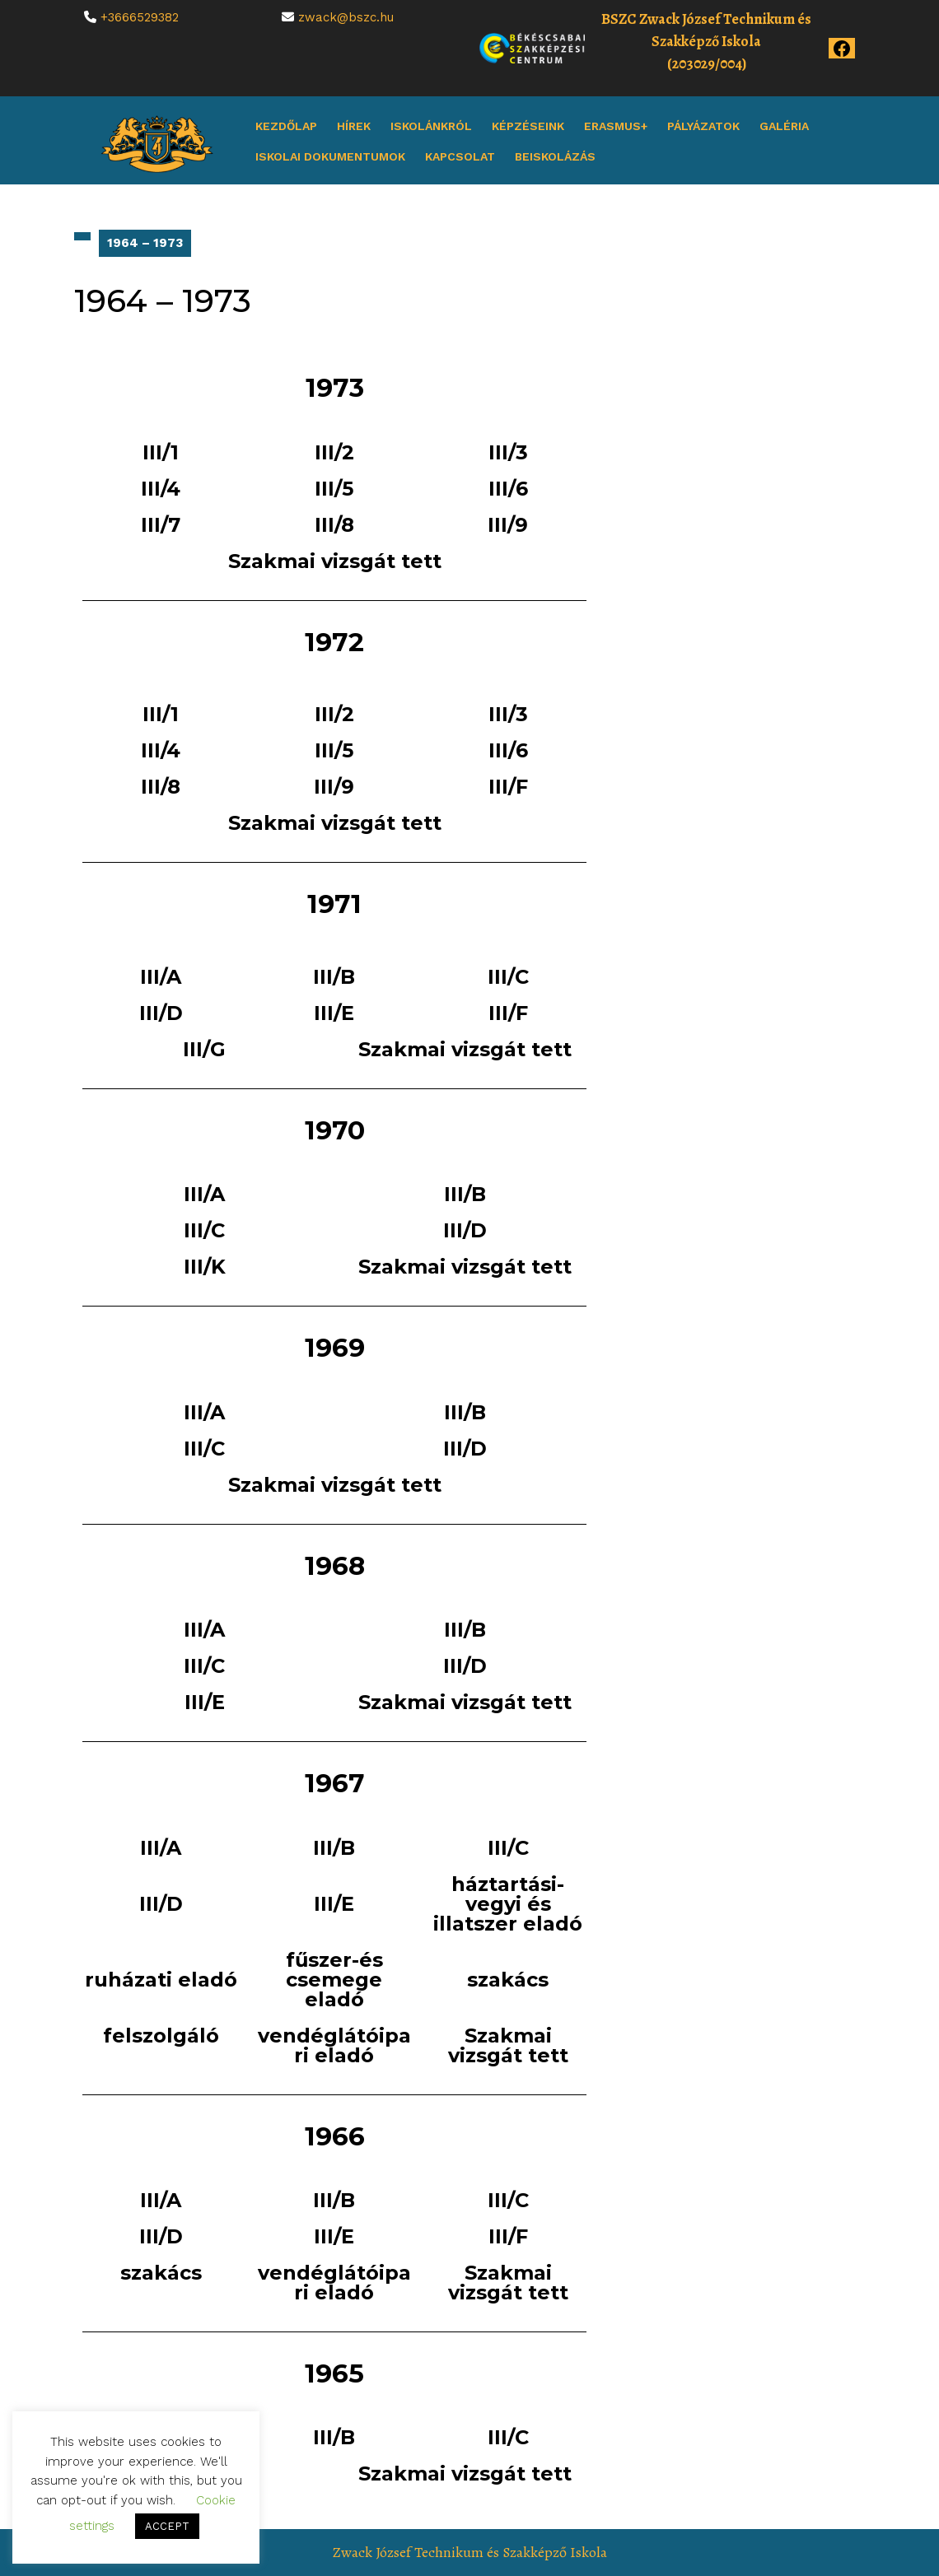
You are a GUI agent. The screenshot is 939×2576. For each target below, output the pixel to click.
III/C (508, 977)
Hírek (354, 126)
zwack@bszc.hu (346, 17)
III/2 (334, 452)
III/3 (508, 452)
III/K (205, 1267)
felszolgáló (161, 2035)
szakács (508, 1979)
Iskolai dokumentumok (330, 156)
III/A (160, 977)
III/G (204, 1049)
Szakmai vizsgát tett (334, 561)
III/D (161, 1013)
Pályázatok (703, 126)
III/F (508, 787)
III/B (334, 977)
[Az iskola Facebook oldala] (842, 47)
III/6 (508, 489)
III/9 (508, 525)
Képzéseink (528, 126)
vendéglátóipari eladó (334, 2045)
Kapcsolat (460, 156)
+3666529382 (139, 17)
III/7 (160, 525)
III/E (334, 1013)
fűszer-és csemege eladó (334, 1979)
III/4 (160, 489)
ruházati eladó (161, 1979)
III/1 (160, 452)
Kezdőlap (286, 126)
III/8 (334, 525)
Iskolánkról (431, 126)
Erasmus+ (615, 126)
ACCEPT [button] (167, 2526)
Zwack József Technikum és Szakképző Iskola (470, 2552)
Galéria (784, 126)
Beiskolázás (555, 156)
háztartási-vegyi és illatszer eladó (507, 1903)
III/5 (334, 489)
